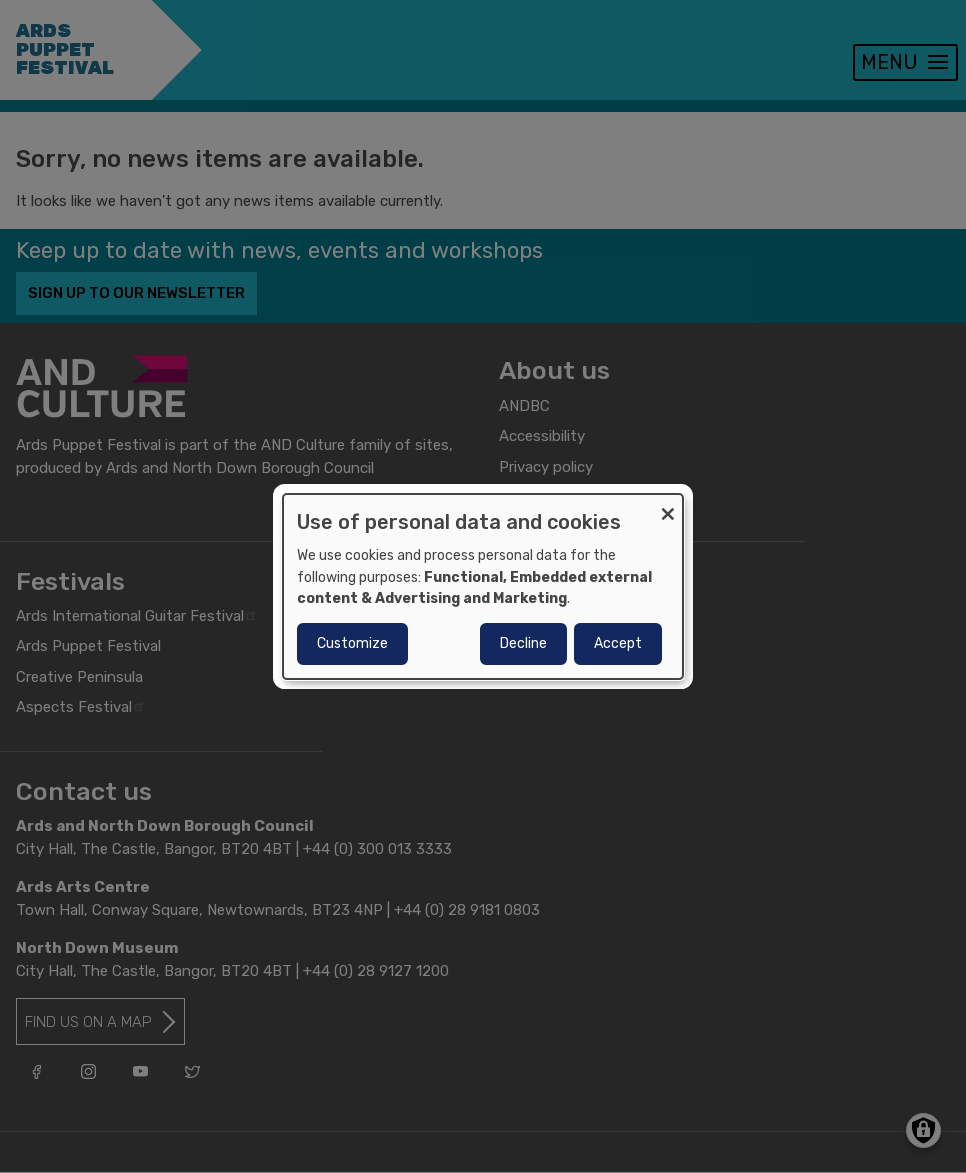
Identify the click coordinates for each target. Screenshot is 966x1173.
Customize (352, 643)
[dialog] (483, 587)
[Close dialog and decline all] (668, 506)
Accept (618, 643)
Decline (523, 643)
